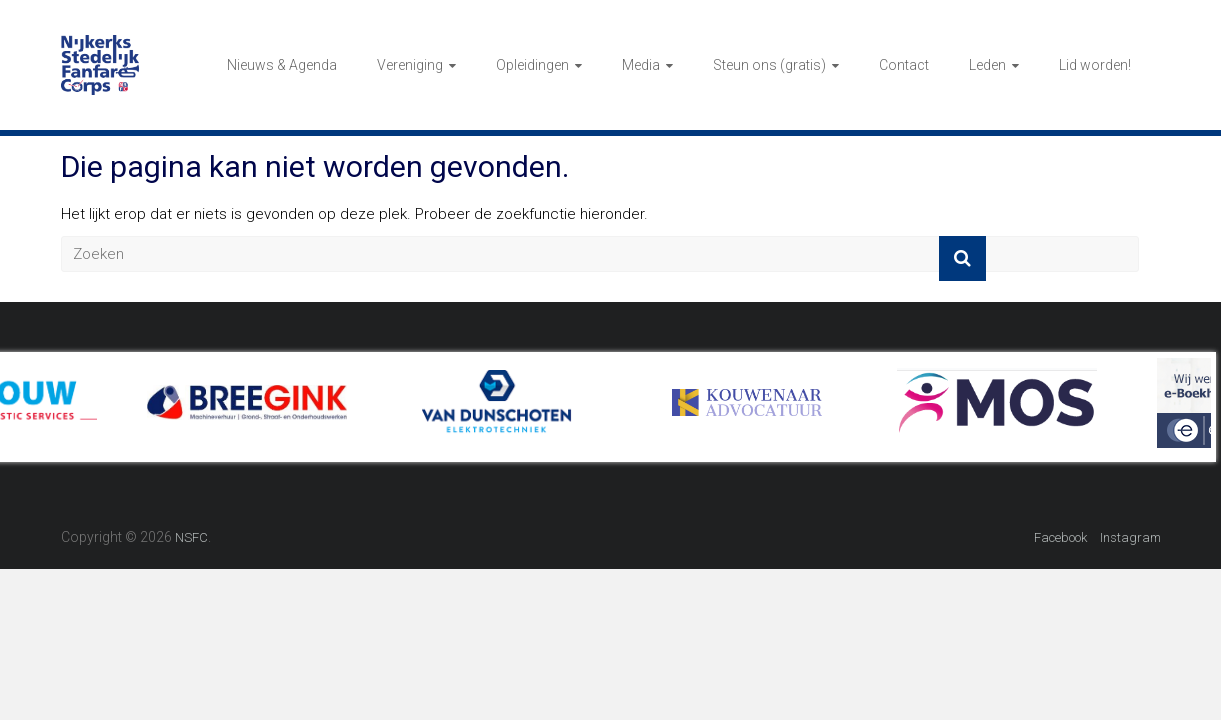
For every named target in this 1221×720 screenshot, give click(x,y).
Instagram (1130, 537)
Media (641, 65)
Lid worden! (1095, 65)
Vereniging (410, 65)
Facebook (1060, 537)
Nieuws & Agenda (282, 65)
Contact (904, 65)
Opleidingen (532, 65)
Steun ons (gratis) (769, 65)
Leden (987, 65)
